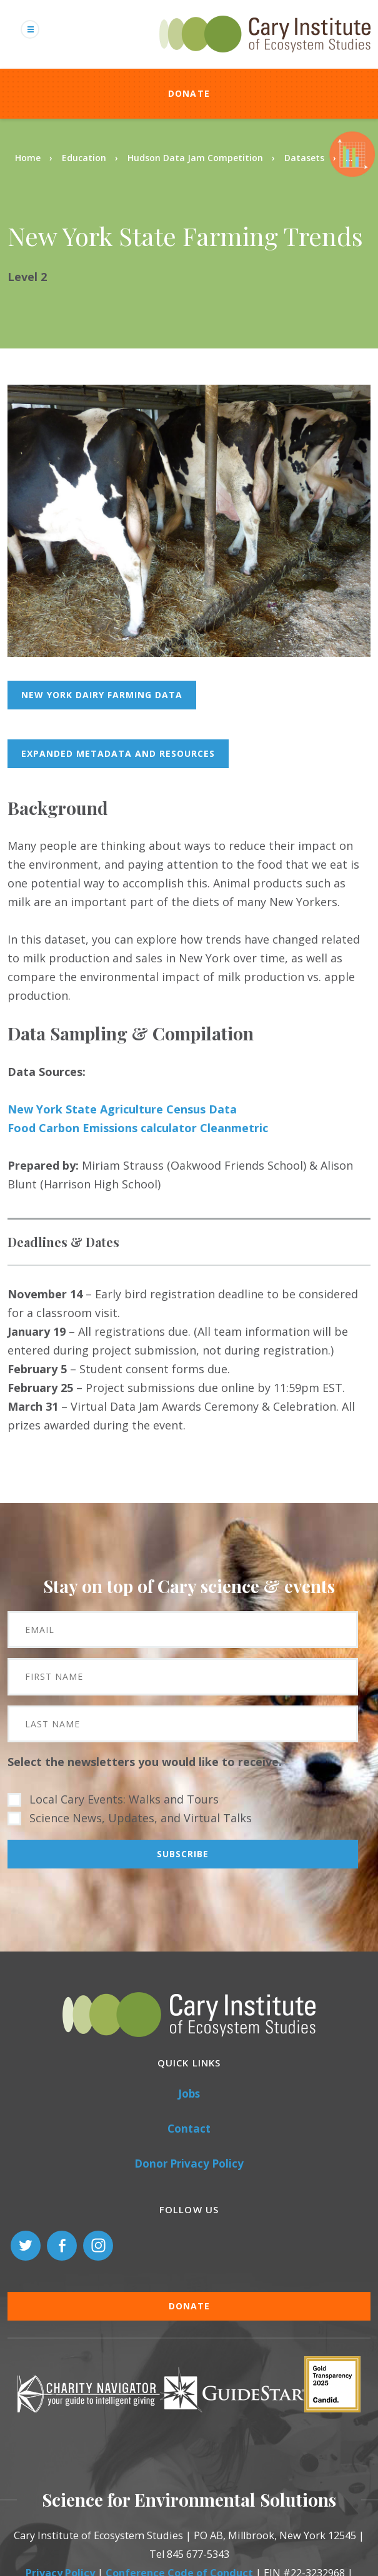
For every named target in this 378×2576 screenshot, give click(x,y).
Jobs (189, 2093)
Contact (189, 2128)
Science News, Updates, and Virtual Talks (140, 1817)
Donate (189, 93)
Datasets (304, 158)
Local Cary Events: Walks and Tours (124, 1799)
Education (84, 158)
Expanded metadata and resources (118, 753)
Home (28, 158)
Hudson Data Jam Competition (195, 158)
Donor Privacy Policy (189, 2163)
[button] (189, 652)
